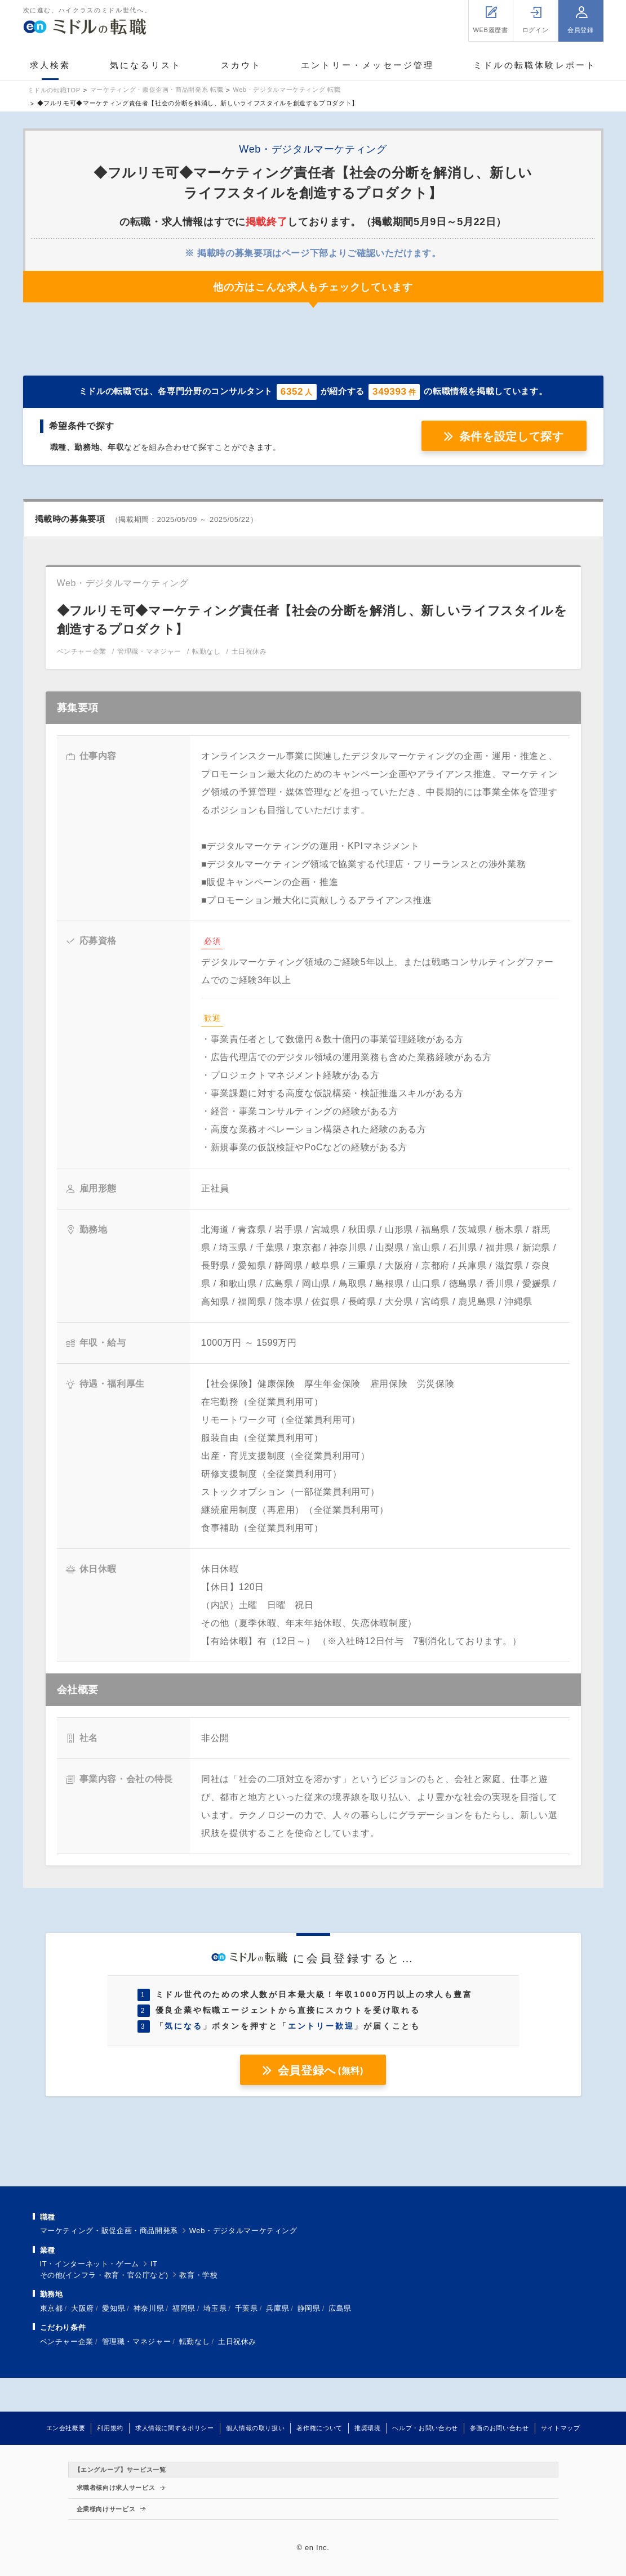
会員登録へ (320, 2070)
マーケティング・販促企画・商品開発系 (109, 2230)
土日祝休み (237, 2341)
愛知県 (113, 2308)
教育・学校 (198, 2275)
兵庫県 (277, 2308)
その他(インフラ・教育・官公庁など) (104, 2275)
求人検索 (50, 65)
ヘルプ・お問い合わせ (425, 2428)
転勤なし (194, 2341)
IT (154, 2264)
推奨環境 (367, 2428)
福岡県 (184, 2308)
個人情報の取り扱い (255, 2428)
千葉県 (246, 2308)
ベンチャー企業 (67, 2341)
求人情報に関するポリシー (174, 2428)
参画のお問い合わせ (499, 2428)
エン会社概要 (66, 2428)
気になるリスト (145, 65)
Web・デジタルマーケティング (243, 2230)
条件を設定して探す (511, 436)
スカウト (241, 65)
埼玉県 (215, 2308)
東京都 (51, 2308)
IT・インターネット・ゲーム (90, 2264)
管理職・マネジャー (136, 2341)
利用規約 (110, 2428)
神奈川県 (149, 2308)
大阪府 (82, 2308)
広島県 (340, 2308)
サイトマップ (560, 2428)
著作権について (319, 2428)
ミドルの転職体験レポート (534, 65)
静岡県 (309, 2308)
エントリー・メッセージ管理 (367, 65)
